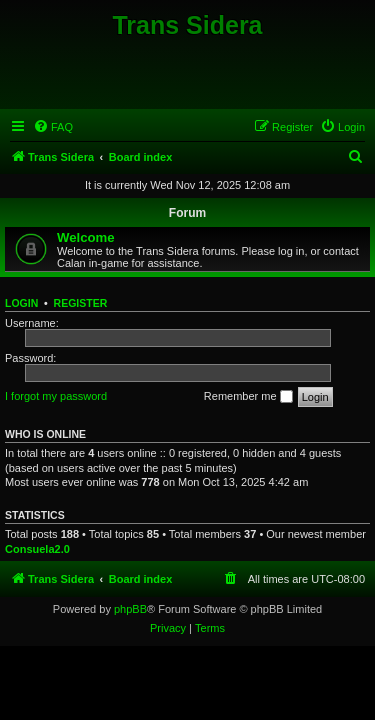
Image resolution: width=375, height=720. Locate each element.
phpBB (130, 609)
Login (21, 303)
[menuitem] (53, 127)
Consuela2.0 (37, 549)
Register (81, 303)
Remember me (248, 397)
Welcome (86, 237)
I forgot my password (56, 396)
